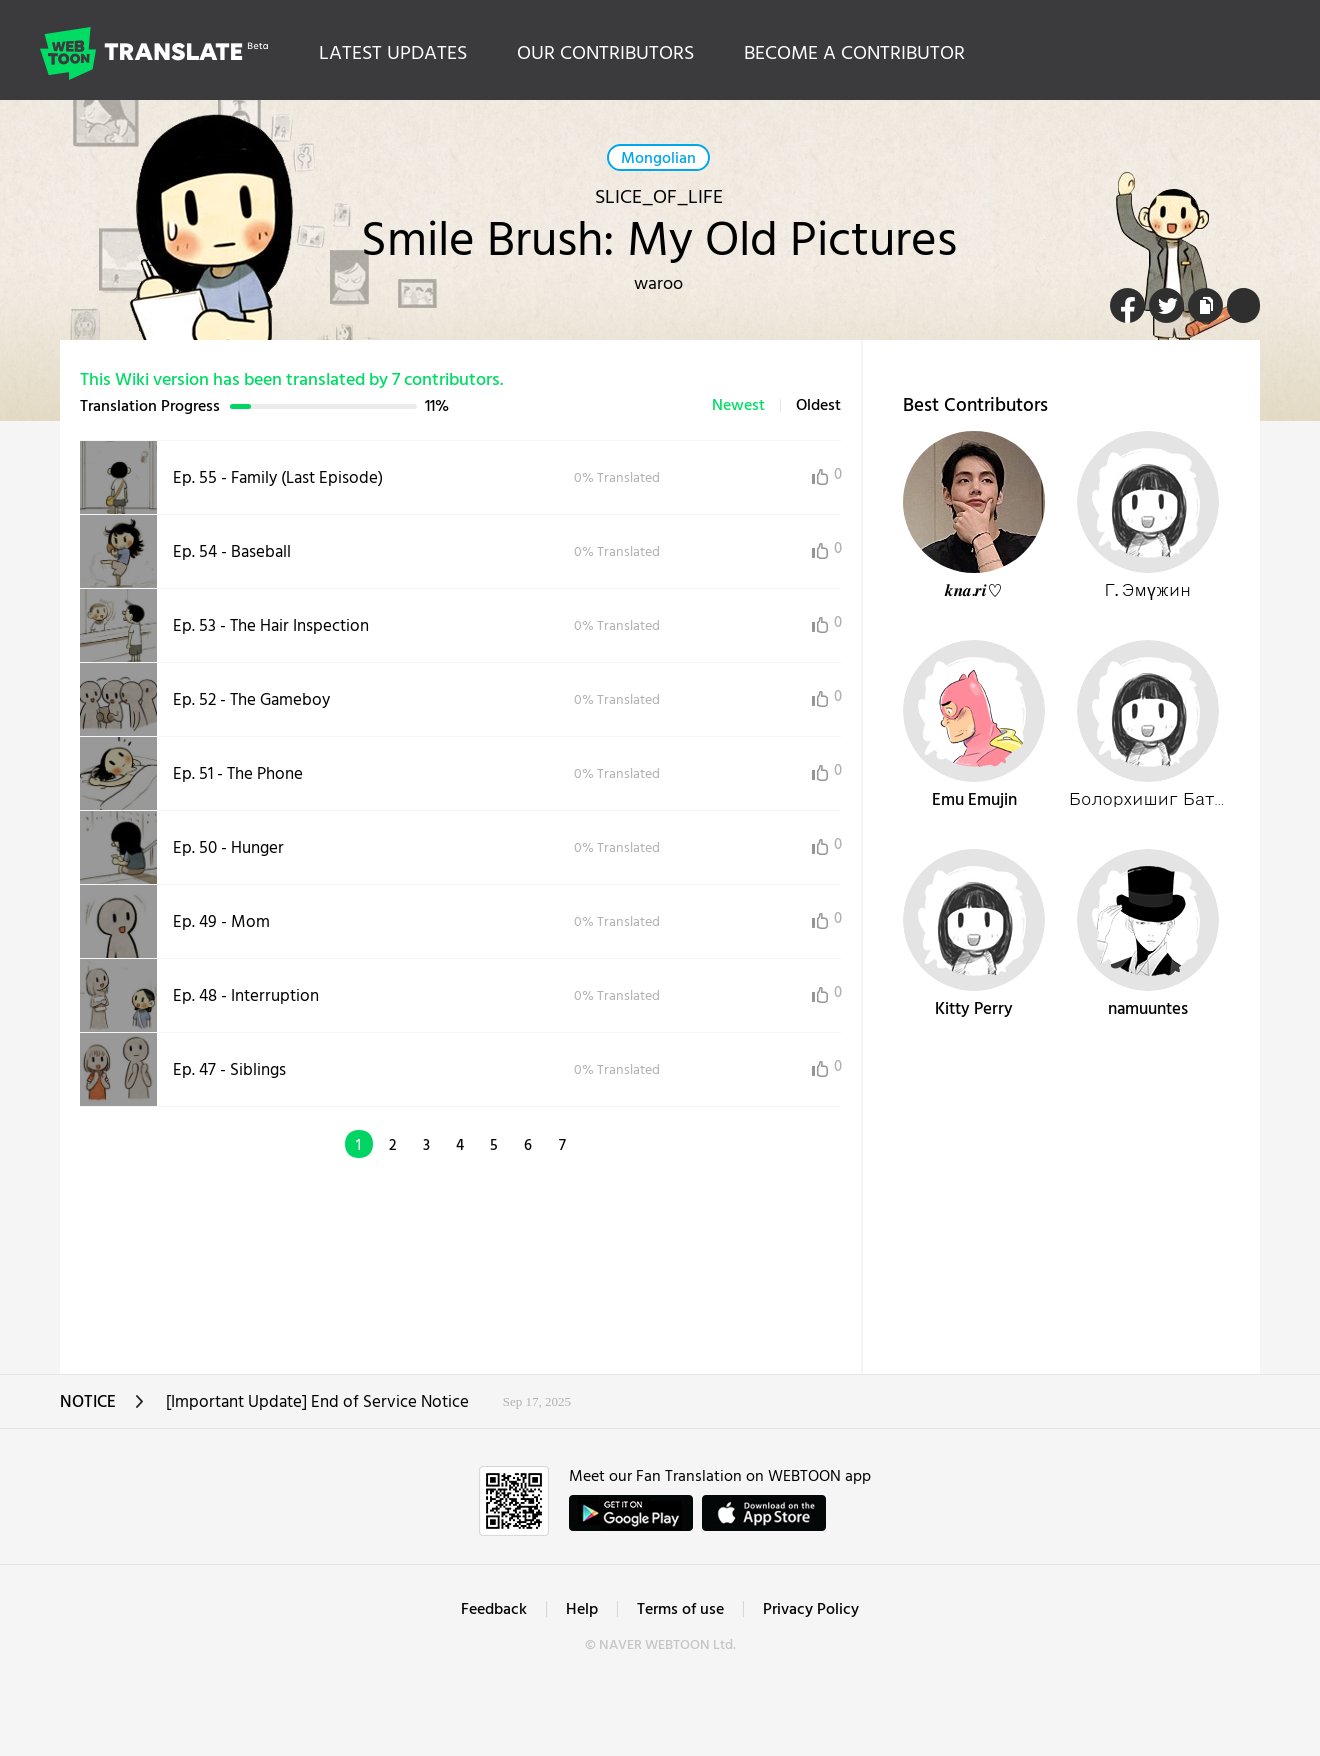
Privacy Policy (811, 1610)
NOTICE (102, 1408)
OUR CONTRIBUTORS (605, 54)
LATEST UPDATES (393, 54)
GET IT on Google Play (631, 1513)
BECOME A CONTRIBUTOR (854, 54)
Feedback (494, 1610)
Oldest (818, 406)
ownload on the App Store (764, 1513)
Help (582, 1610)
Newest (738, 406)
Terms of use (680, 1610)
